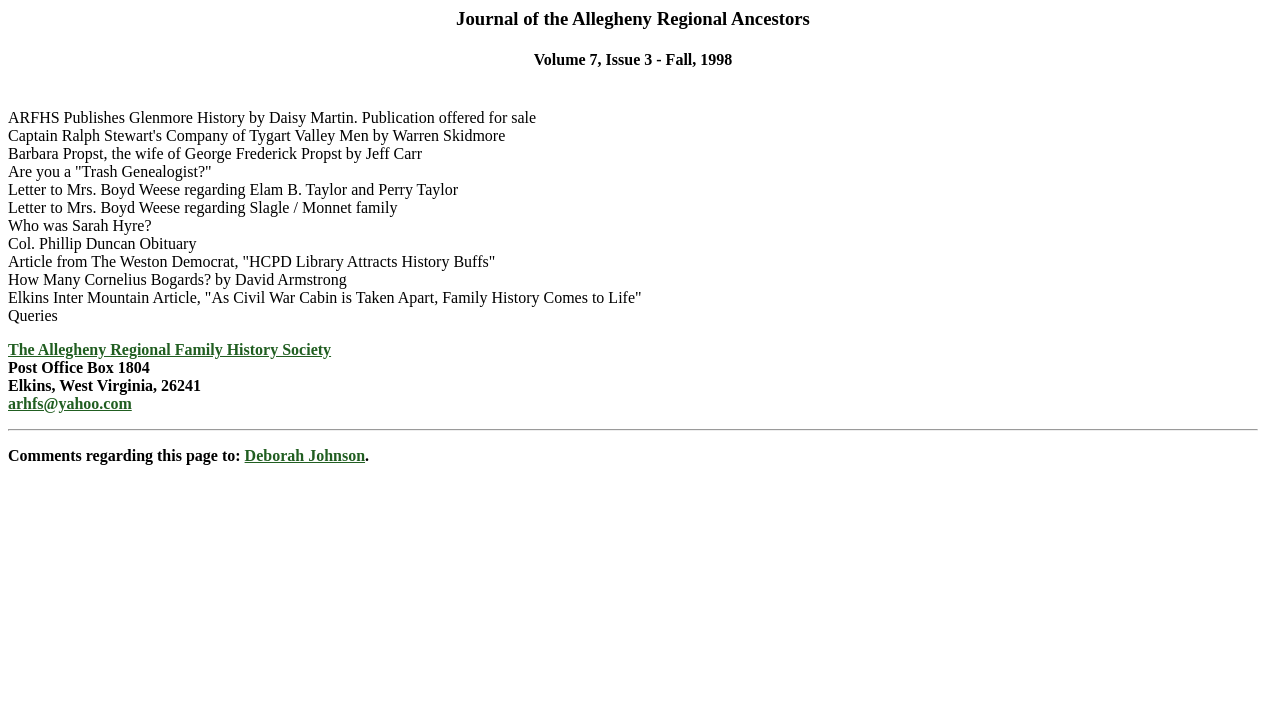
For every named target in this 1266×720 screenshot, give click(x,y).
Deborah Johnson (305, 455)
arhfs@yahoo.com (70, 403)
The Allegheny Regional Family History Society (169, 349)
